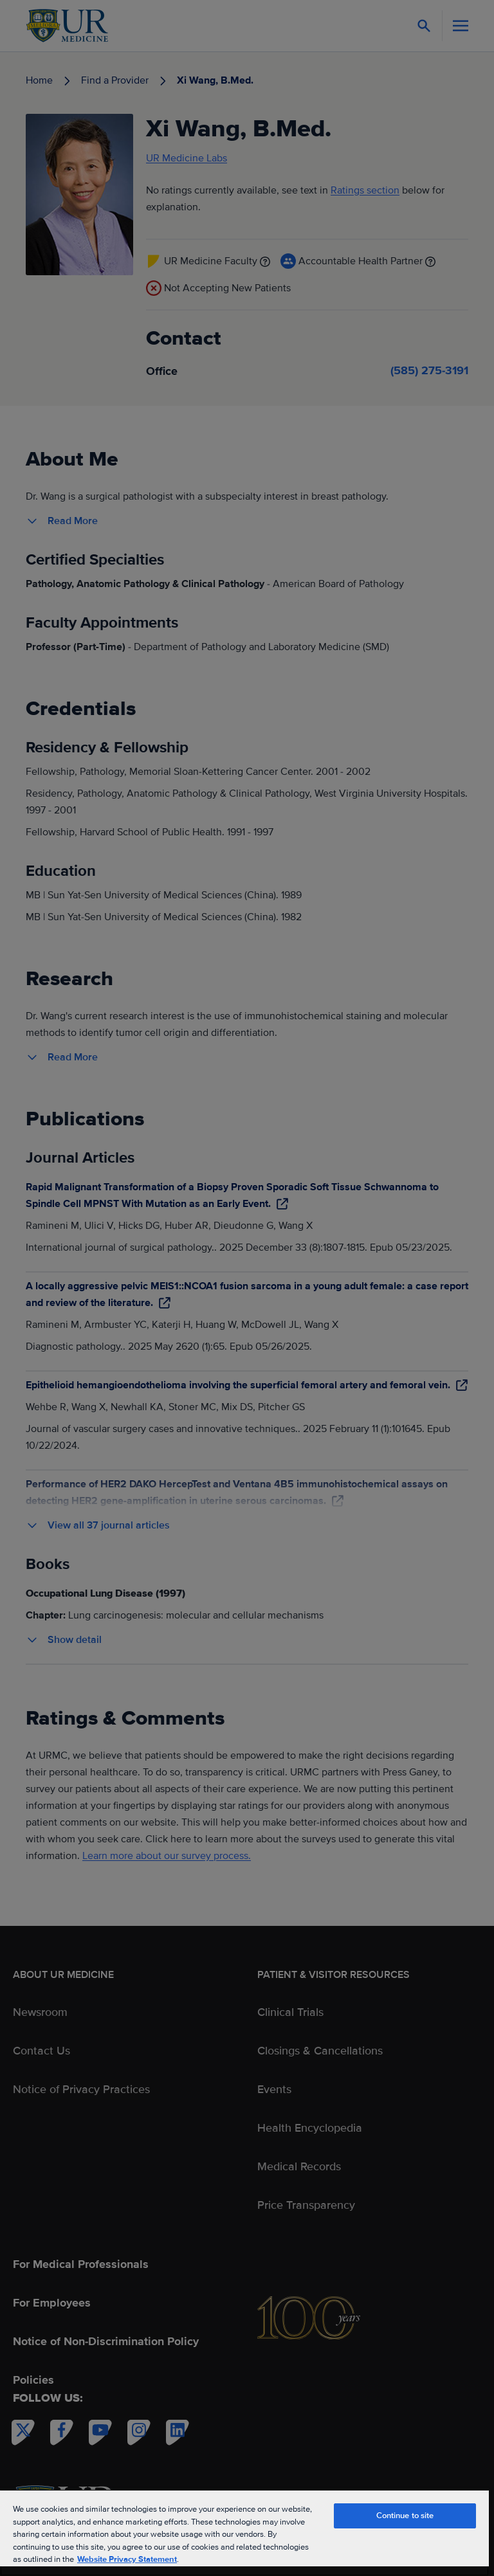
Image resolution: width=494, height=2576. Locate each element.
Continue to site (405, 2515)
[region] (244, 2532)
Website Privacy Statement (127, 2559)
